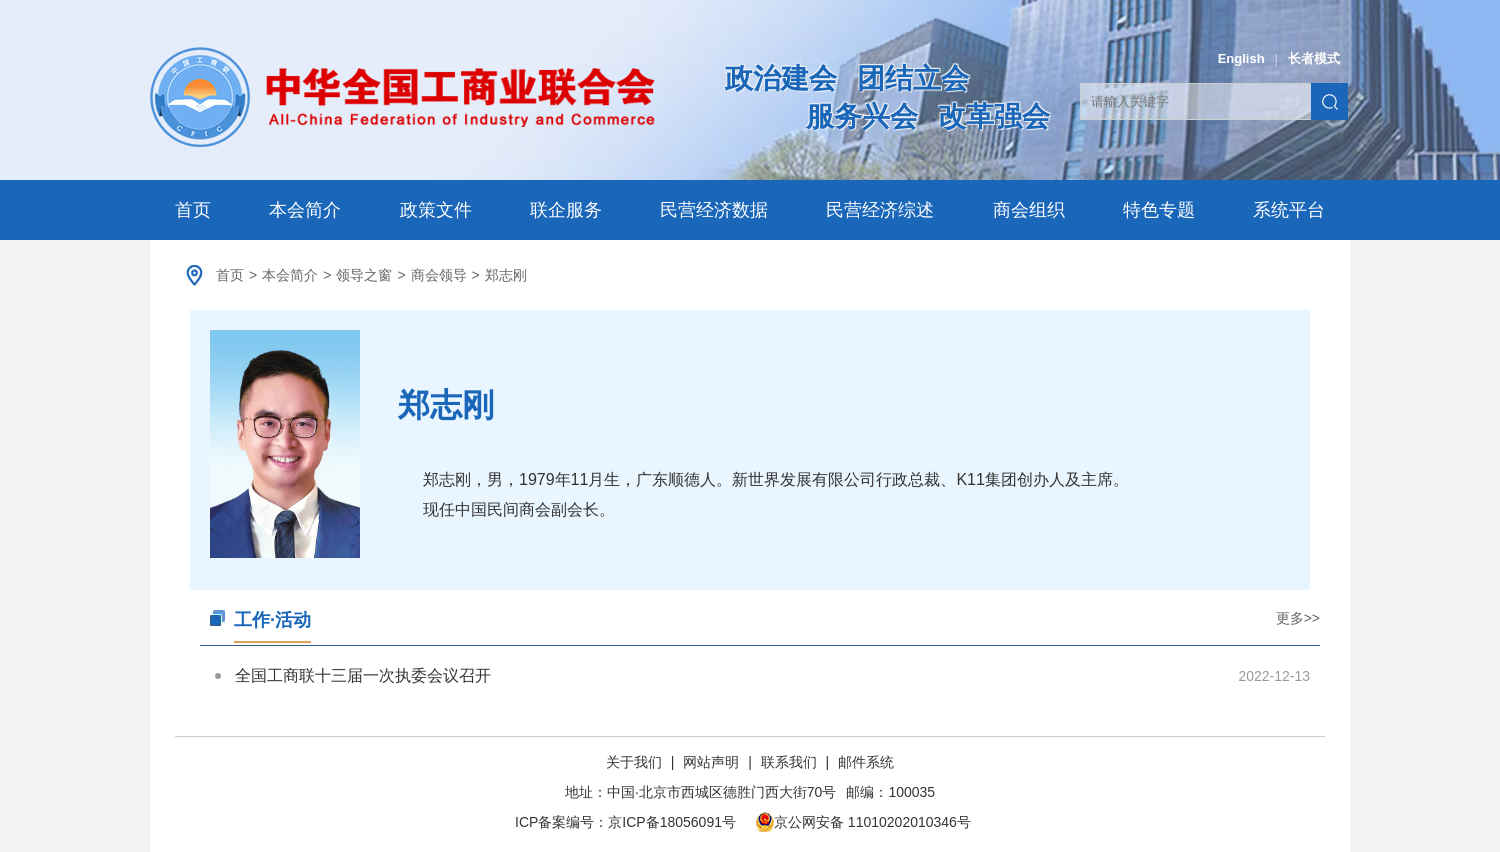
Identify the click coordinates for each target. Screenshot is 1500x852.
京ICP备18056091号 (672, 822)
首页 (193, 210)
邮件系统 (866, 762)
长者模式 (1314, 58)
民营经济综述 (880, 210)
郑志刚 (506, 275)
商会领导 (439, 275)
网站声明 (711, 762)
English (1241, 58)
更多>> (1298, 618)
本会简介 (305, 210)
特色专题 (1159, 210)
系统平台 (1289, 210)
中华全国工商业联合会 (402, 97)
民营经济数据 (714, 210)
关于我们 (636, 762)
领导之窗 (364, 275)
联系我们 (789, 762)
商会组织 (1029, 210)
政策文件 (436, 210)
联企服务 (566, 210)
